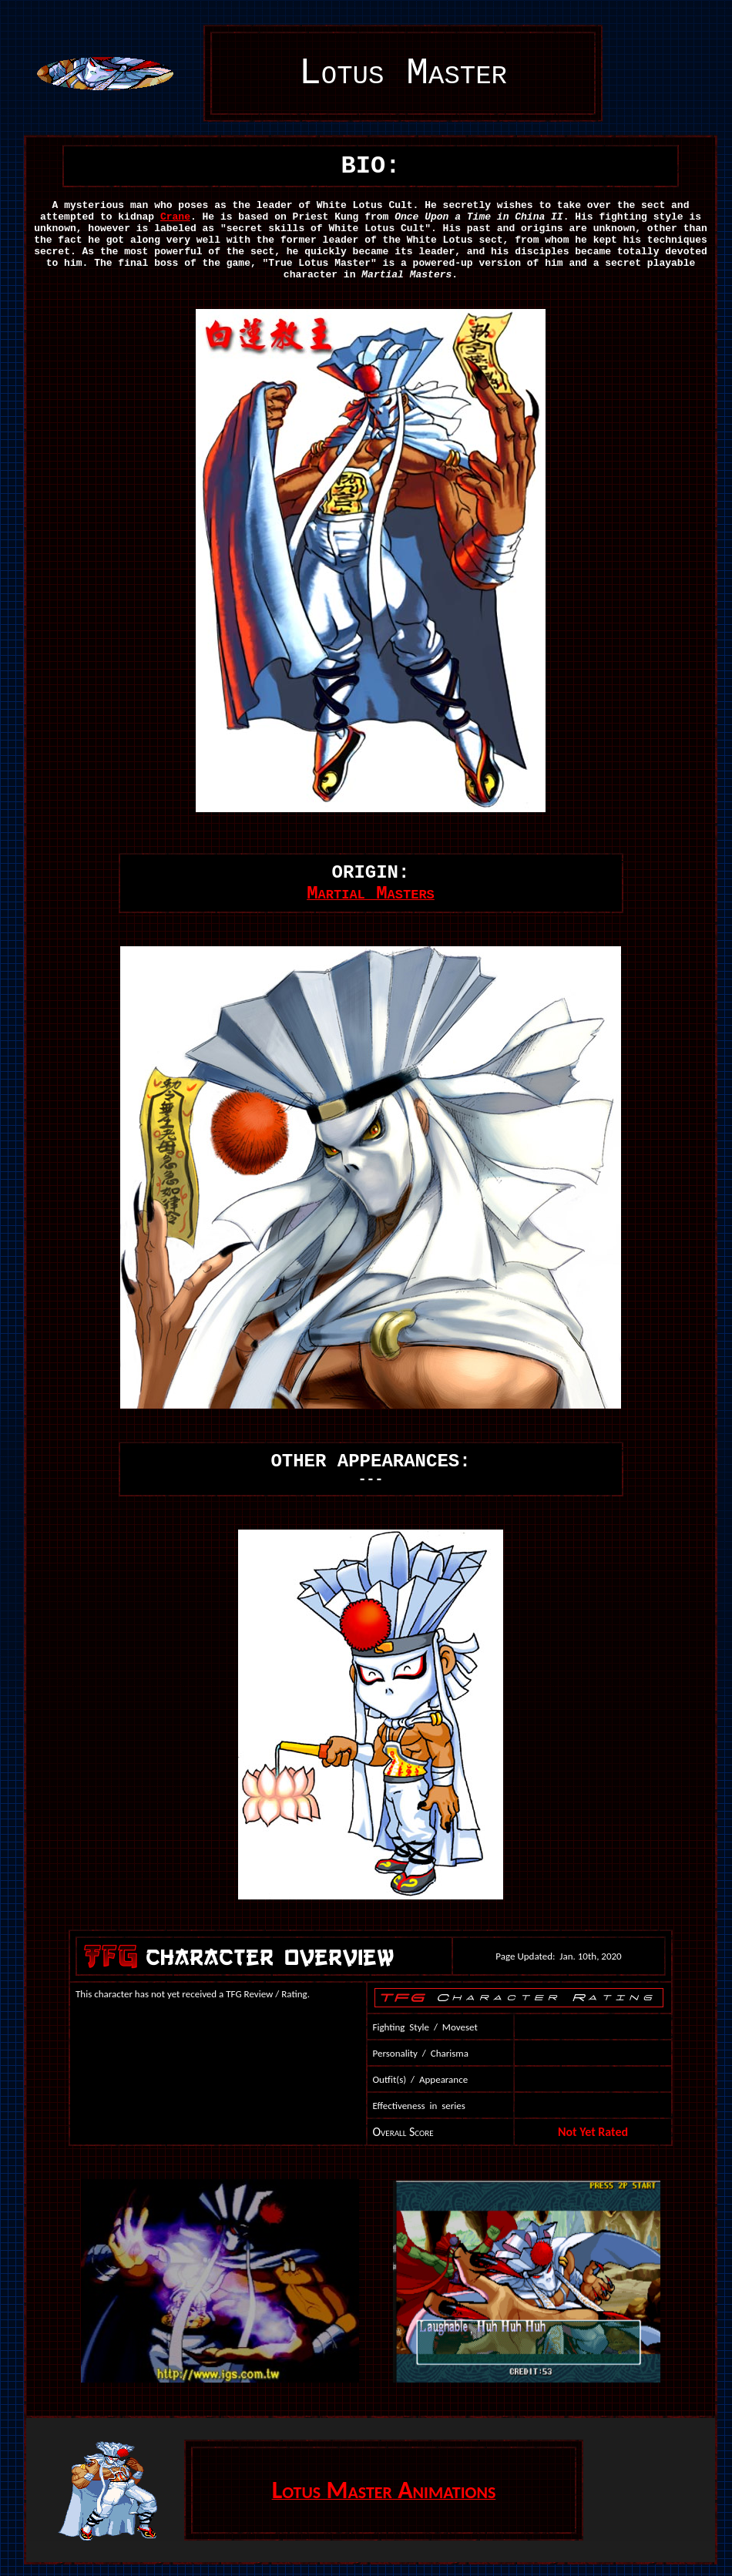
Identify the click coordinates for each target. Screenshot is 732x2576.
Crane (175, 217)
